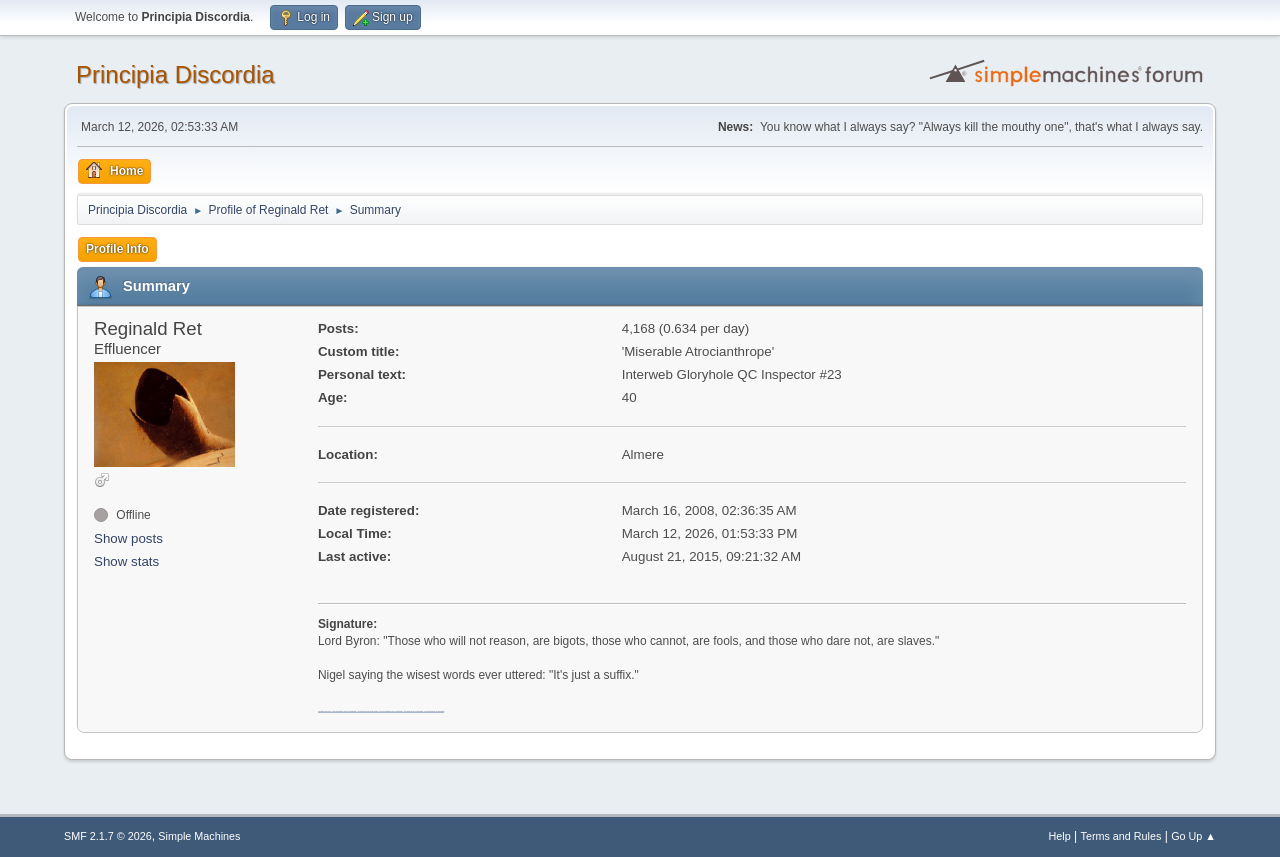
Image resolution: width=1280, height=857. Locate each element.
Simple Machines (199, 836)
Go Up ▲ (1193, 836)
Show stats (126, 561)
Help (1060, 836)
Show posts (128, 538)
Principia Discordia (175, 74)
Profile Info (117, 249)
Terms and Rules (1121, 836)
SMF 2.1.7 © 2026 (108, 836)
